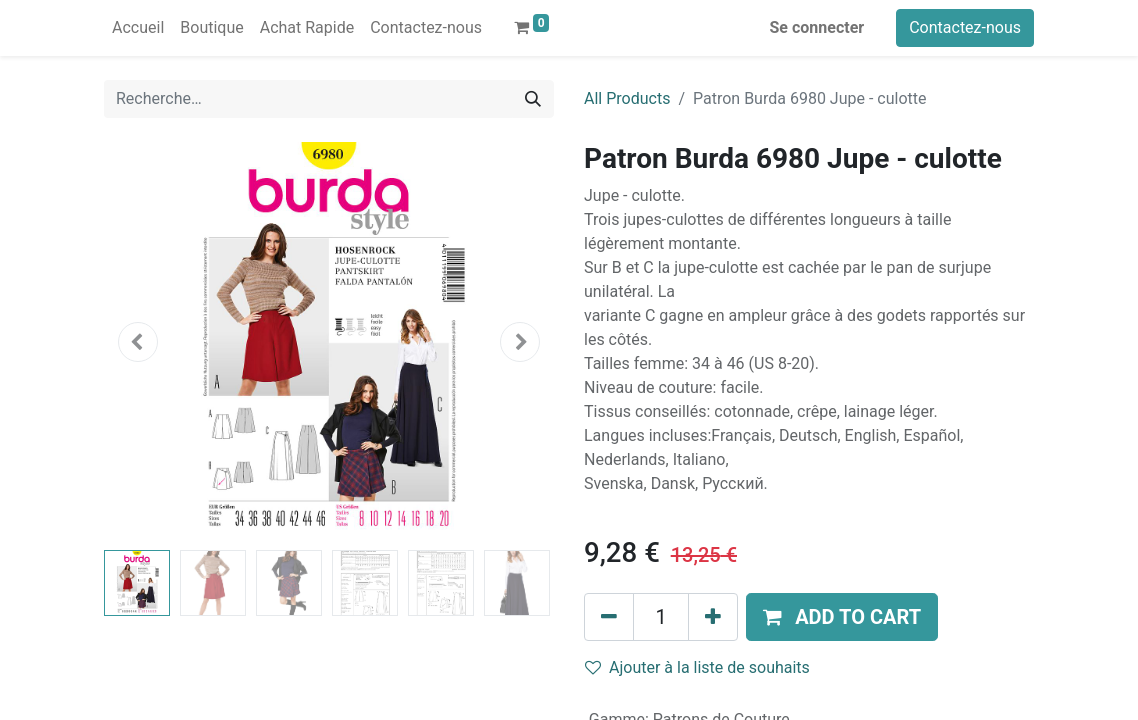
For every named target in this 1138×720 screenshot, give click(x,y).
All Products (627, 98)
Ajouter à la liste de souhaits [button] (697, 667)
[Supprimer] (609, 617)
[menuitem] (138, 28)
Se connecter (817, 27)
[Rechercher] (533, 99)
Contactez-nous (965, 27)
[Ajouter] (713, 617)
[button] (138, 342)
